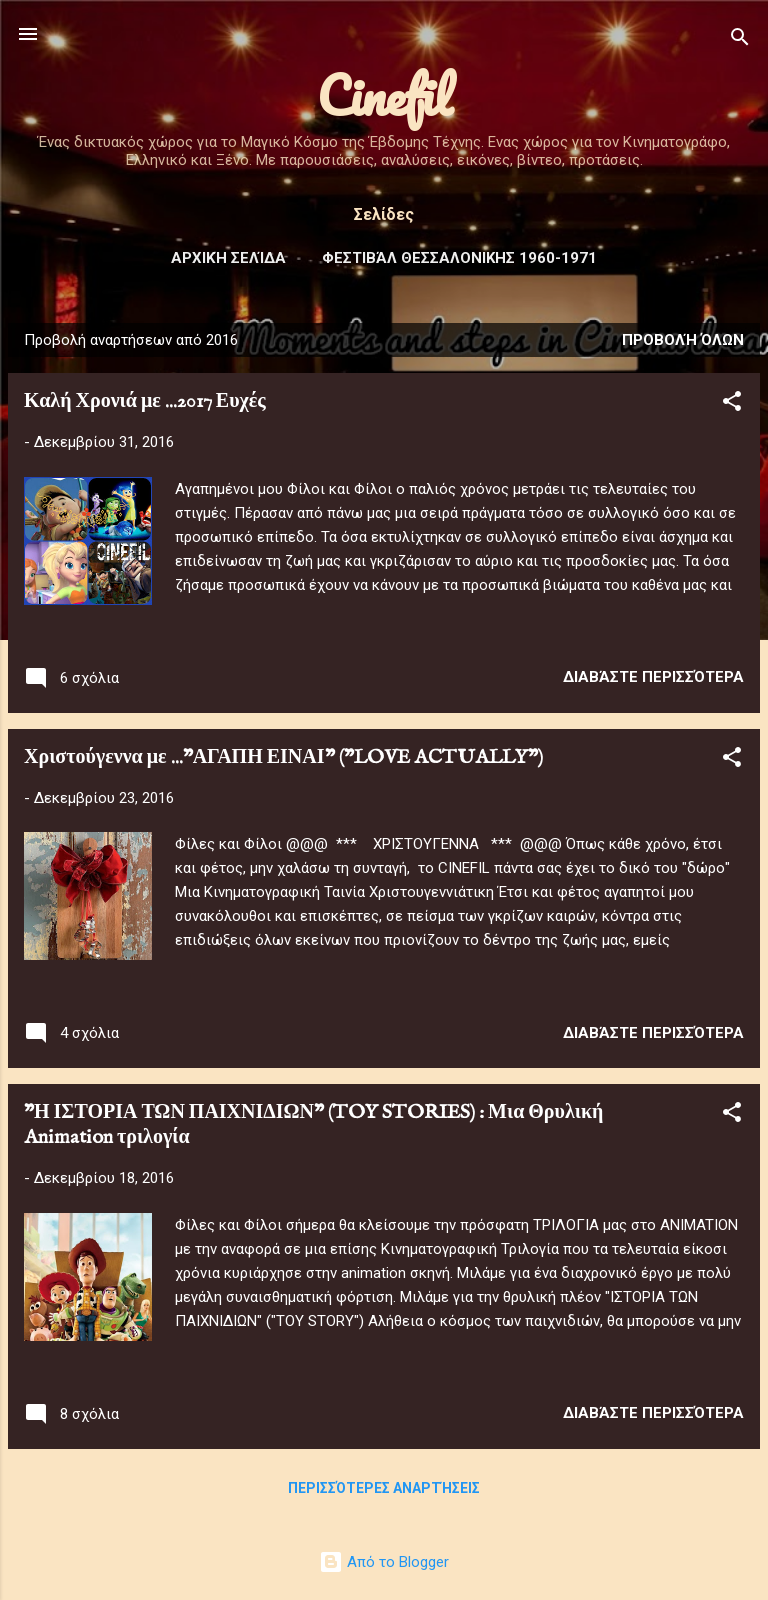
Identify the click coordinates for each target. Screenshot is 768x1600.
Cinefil (384, 95)
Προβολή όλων (683, 340)
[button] (732, 404)
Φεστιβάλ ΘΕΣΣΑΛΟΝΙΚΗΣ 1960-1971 (459, 258)
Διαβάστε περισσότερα (653, 677)
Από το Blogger (384, 1562)
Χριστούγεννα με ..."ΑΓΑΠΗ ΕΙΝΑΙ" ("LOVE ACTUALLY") (283, 757)
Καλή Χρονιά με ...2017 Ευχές (145, 401)
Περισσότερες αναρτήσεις (384, 1488)
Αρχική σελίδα (228, 258)
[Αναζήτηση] (740, 40)
